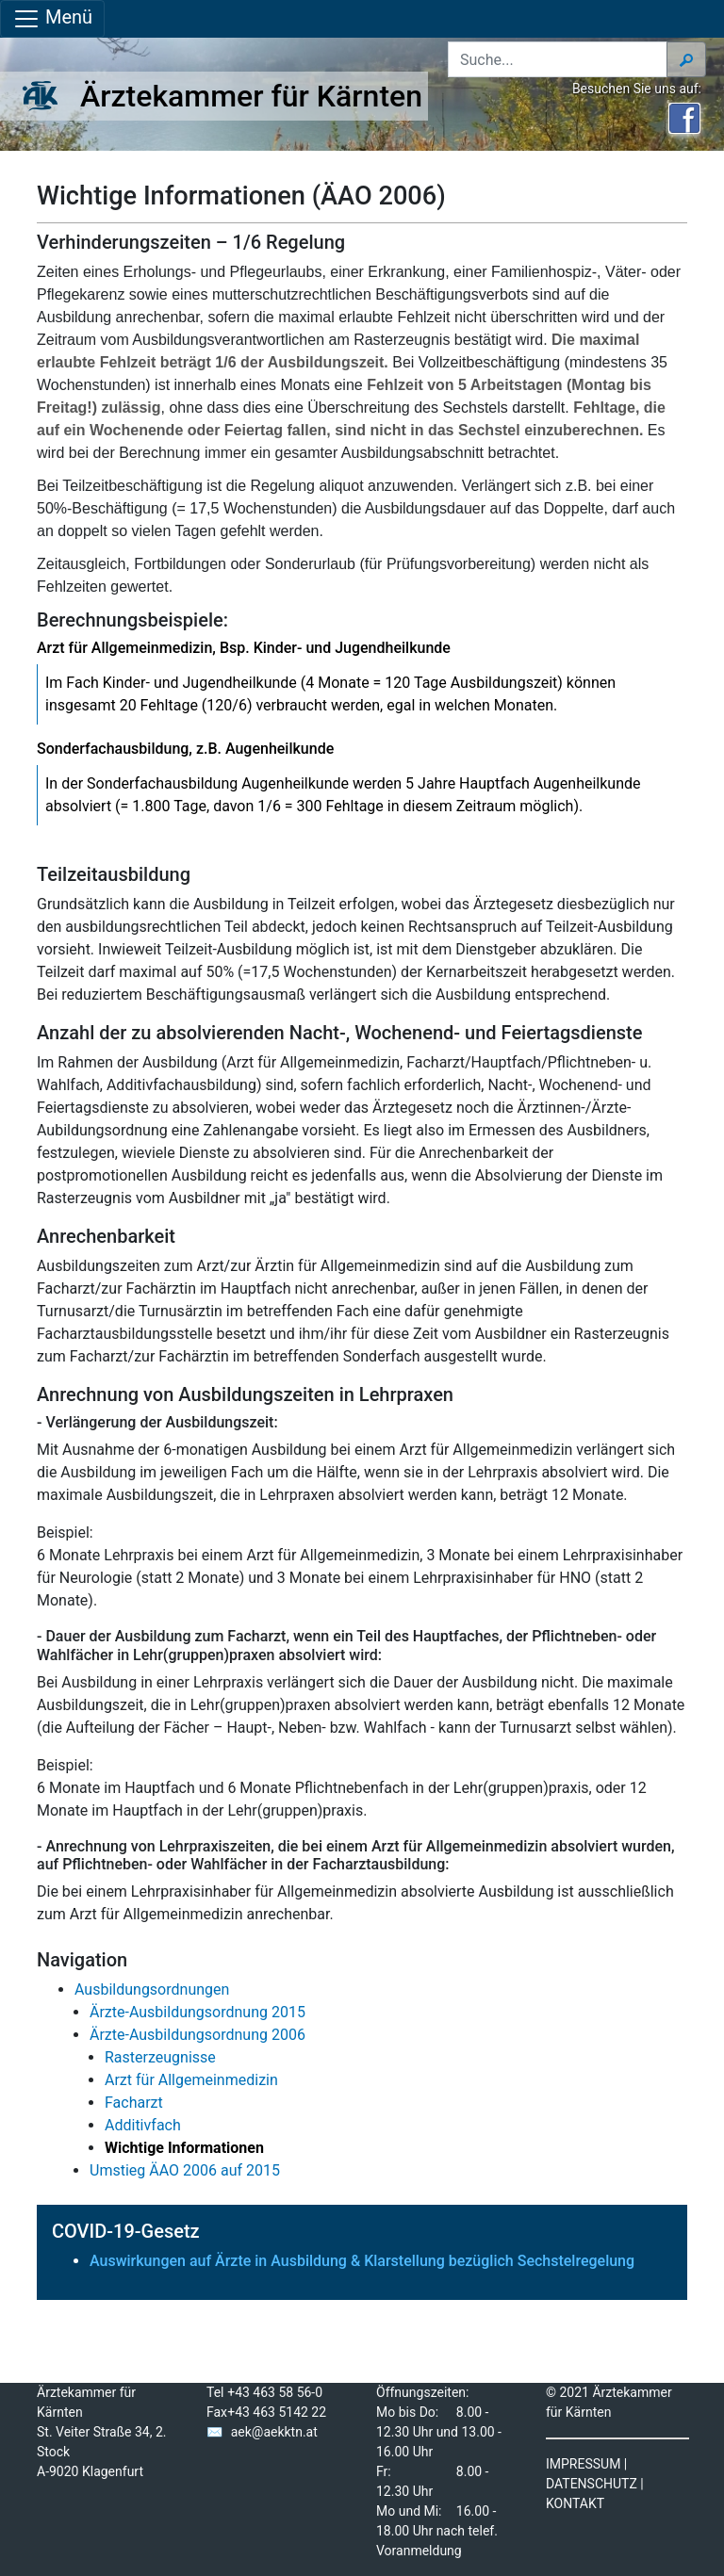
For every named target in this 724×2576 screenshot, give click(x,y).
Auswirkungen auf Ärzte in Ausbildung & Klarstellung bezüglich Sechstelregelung (362, 2261)
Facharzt (134, 2102)
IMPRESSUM (583, 2463)
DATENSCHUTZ (591, 2483)
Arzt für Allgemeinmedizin (191, 2080)
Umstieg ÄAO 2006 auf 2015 (185, 2170)
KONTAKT (575, 2503)
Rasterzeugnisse (160, 2057)
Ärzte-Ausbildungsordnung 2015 (197, 2012)
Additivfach (143, 2125)
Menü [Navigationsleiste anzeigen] (52, 19)
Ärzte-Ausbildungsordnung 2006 (197, 2035)
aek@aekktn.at (274, 2431)
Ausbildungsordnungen (151, 1989)
